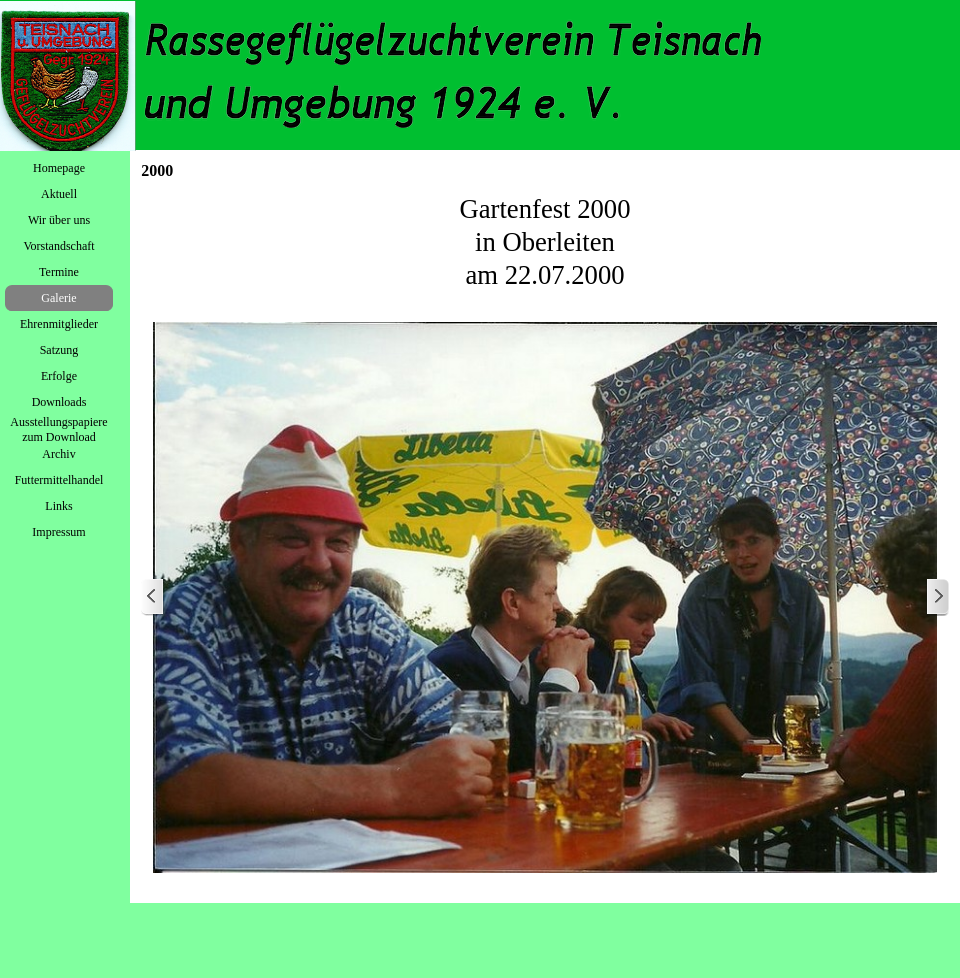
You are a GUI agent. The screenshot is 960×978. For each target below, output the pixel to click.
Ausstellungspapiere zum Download (58, 429)
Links (58, 506)
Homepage (59, 168)
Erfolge (59, 376)
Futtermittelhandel (59, 480)
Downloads (59, 402)
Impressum (58, 532)
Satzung (59, 350)
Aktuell (59, 194)
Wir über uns (59, 220)
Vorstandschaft (58, 246)
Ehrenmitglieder (59, 324)
